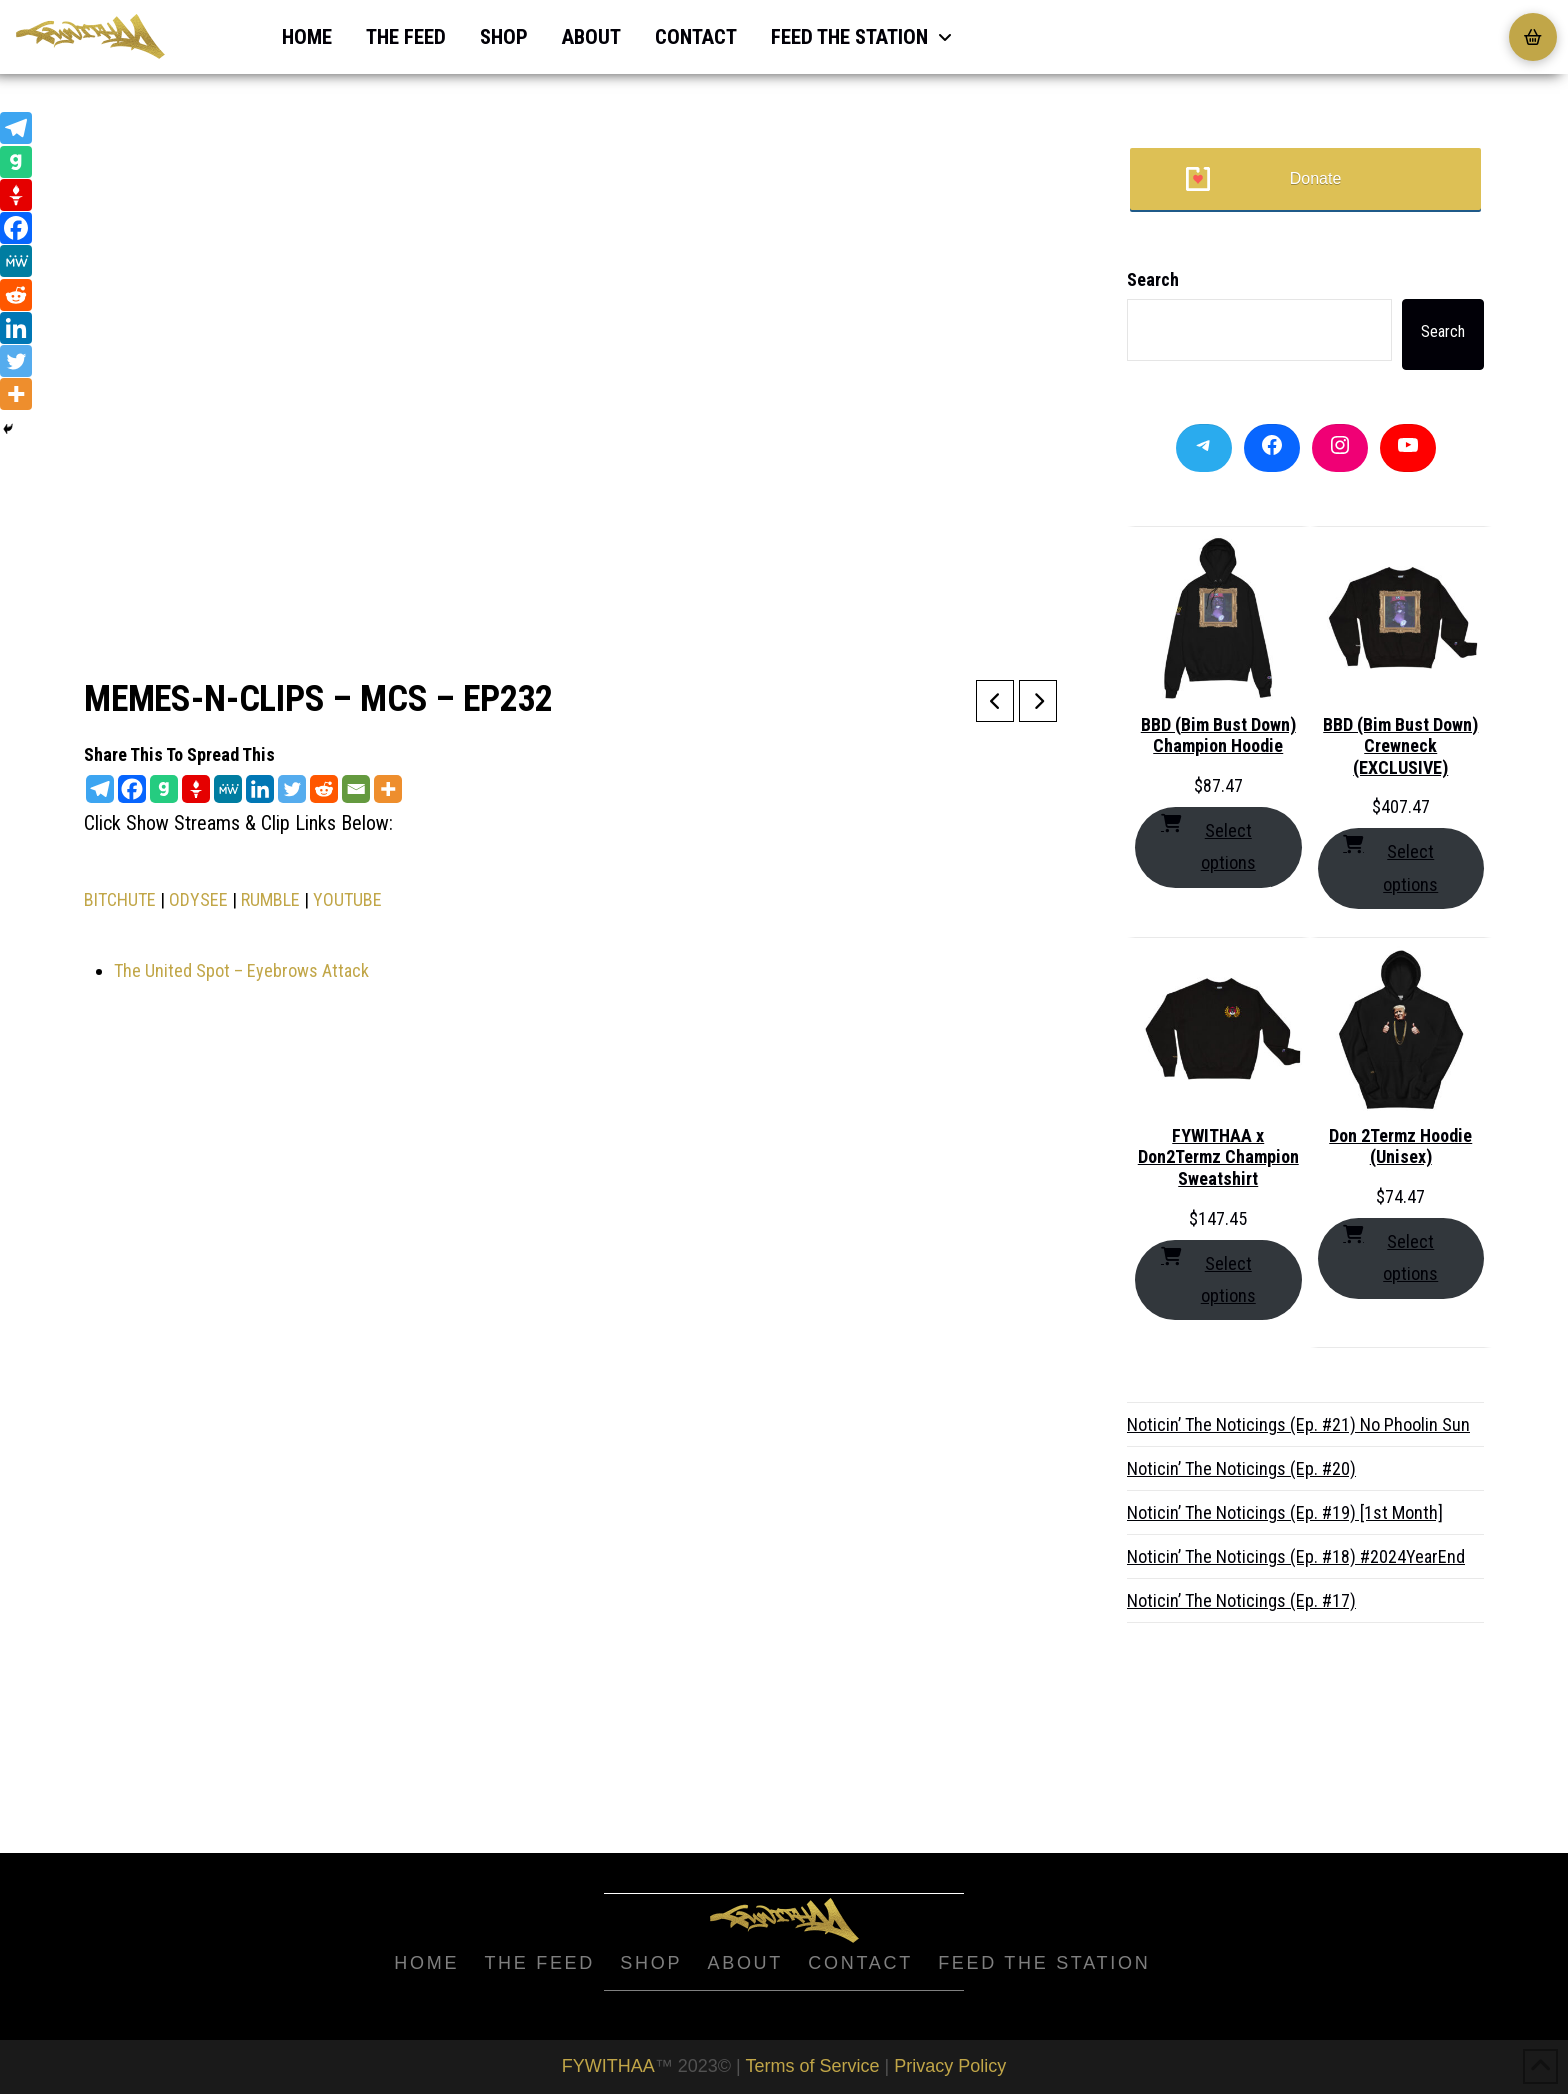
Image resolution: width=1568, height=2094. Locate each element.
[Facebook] (132, 789)
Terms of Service (812, 2066)
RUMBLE (270, 899)
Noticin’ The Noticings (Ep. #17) (1241, 1600)
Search (1153, 279)
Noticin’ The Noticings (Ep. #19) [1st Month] (1285, 1512)
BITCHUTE (120, 899)
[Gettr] (196, 789)
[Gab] (164, 789)
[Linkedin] (260, 789)
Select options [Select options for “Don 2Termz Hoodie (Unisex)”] (1390, 1255)
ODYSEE (198, 899)
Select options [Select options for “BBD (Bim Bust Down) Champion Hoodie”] (1208, 844)
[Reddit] (324, 789)
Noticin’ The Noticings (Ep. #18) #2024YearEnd (1296, 1556)
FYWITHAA (608, 2066)
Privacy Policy (950, 2066)
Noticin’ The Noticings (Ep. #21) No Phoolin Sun (1298, 1424)
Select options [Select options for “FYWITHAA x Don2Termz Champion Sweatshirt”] (1208, 1277)
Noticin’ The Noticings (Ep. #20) (1241, 1468)
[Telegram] (100, 789)
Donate (1316, 178)
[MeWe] (228, 789)
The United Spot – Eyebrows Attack (241, 970)
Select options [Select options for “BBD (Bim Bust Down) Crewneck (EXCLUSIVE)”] (1390, 865)
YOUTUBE (347, 899)
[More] (388, 789)
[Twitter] (292, 789)
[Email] (356, 789)
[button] (1533, 37)
